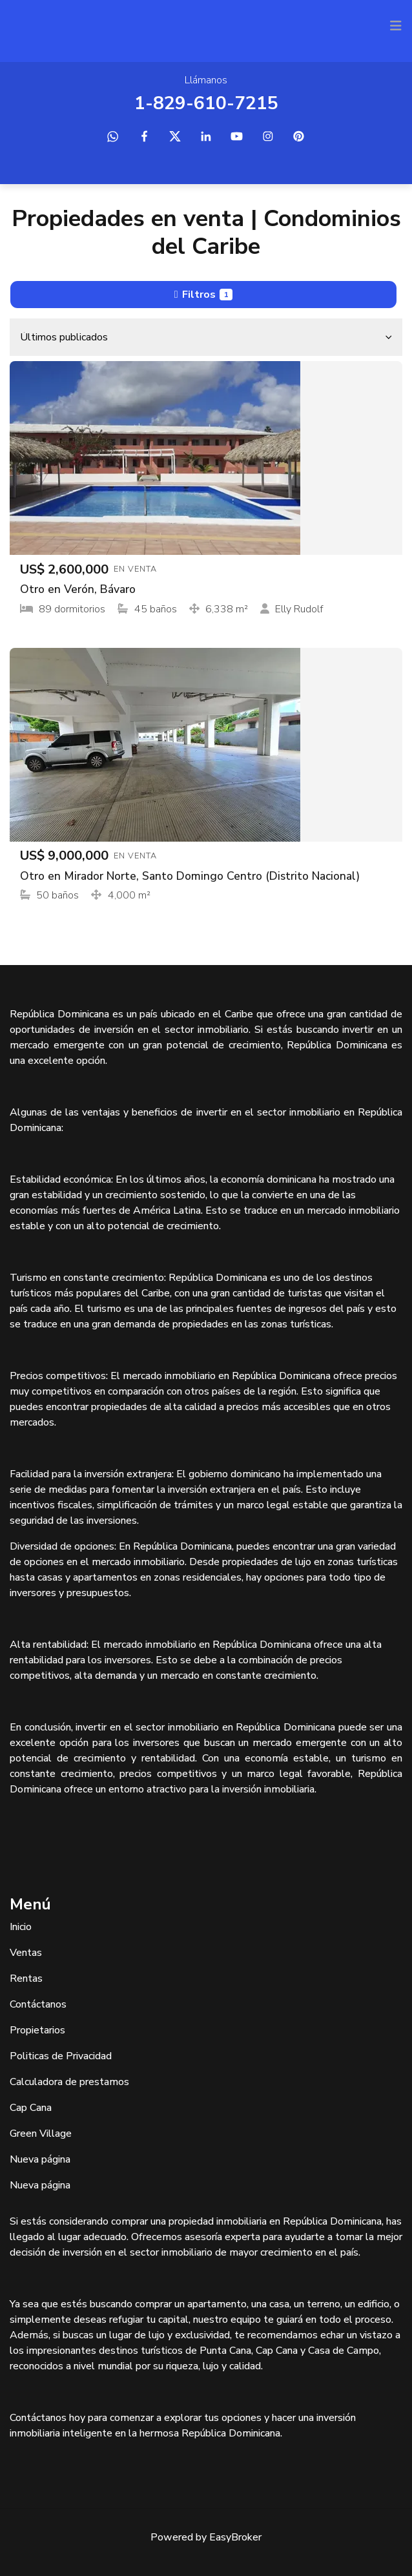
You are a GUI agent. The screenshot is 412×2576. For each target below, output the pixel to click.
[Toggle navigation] (396, 26)
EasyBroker (235, 2537)
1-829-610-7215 (206, 103)
